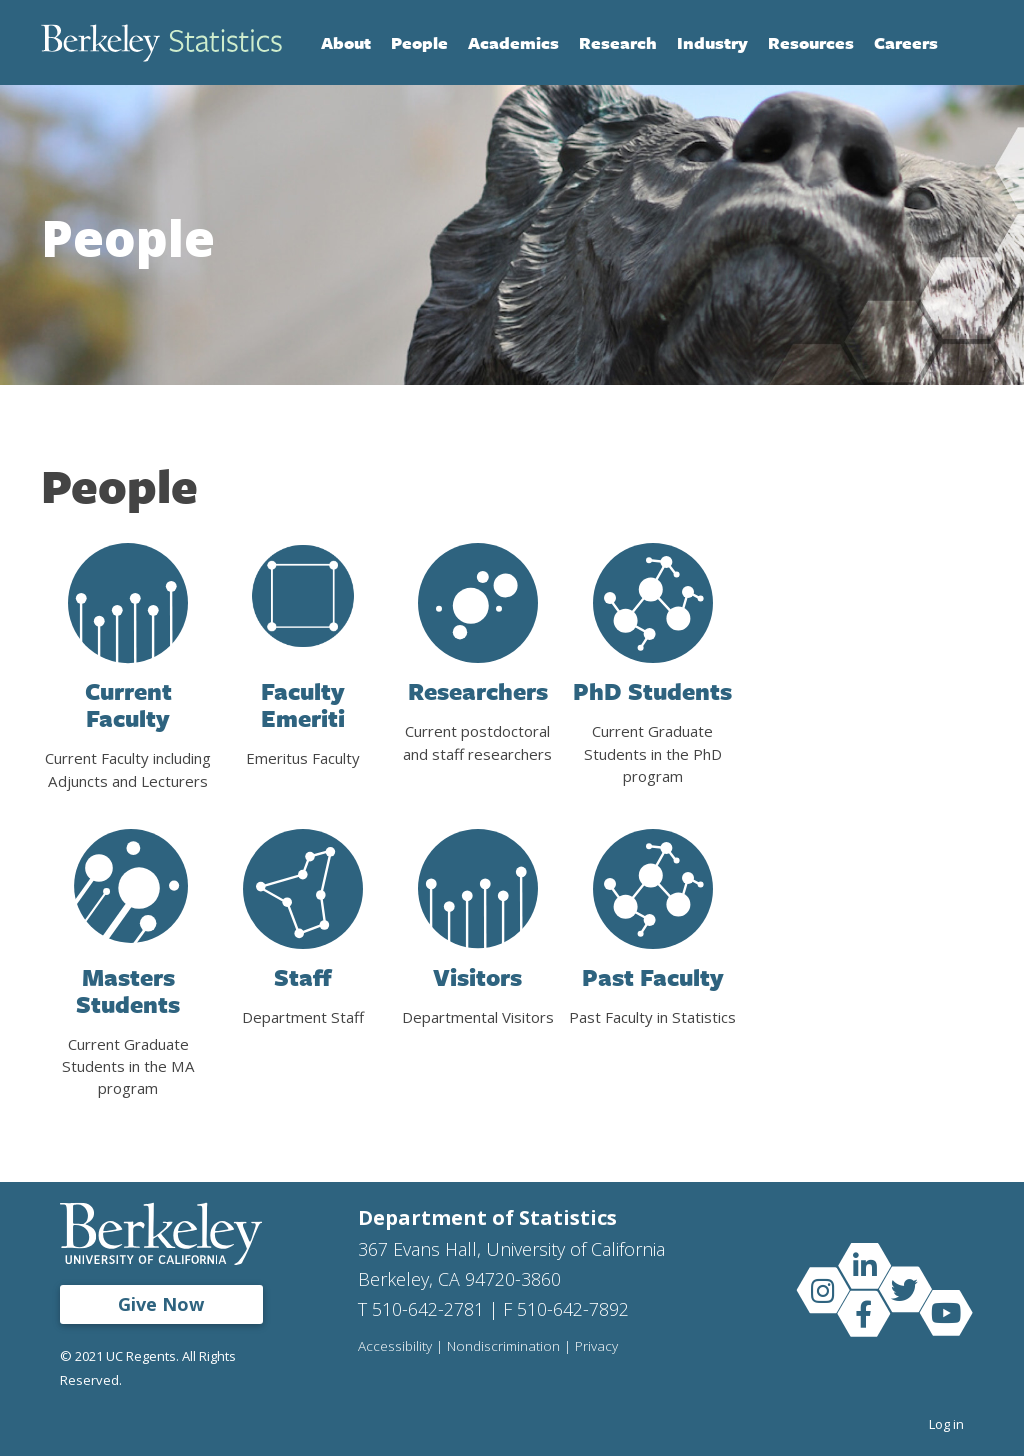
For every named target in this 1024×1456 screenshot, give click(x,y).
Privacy (596, 1347)
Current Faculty (128, 704)
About (346, 42)
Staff (303, 977)
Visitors (477, 977)
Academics (513, 42)
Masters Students (128, 990)
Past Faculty (653, 977)
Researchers (478, 691)
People (419, 42)
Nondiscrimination (503, 1347)
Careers (906, 42)
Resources (811, 42)
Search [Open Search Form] (963, 43)
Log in (946, 1424)
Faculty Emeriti (303, 704)
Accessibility (395, 1347)
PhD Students (652, 691)
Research (618, 42)
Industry (712, 42)
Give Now (161, 1304)
